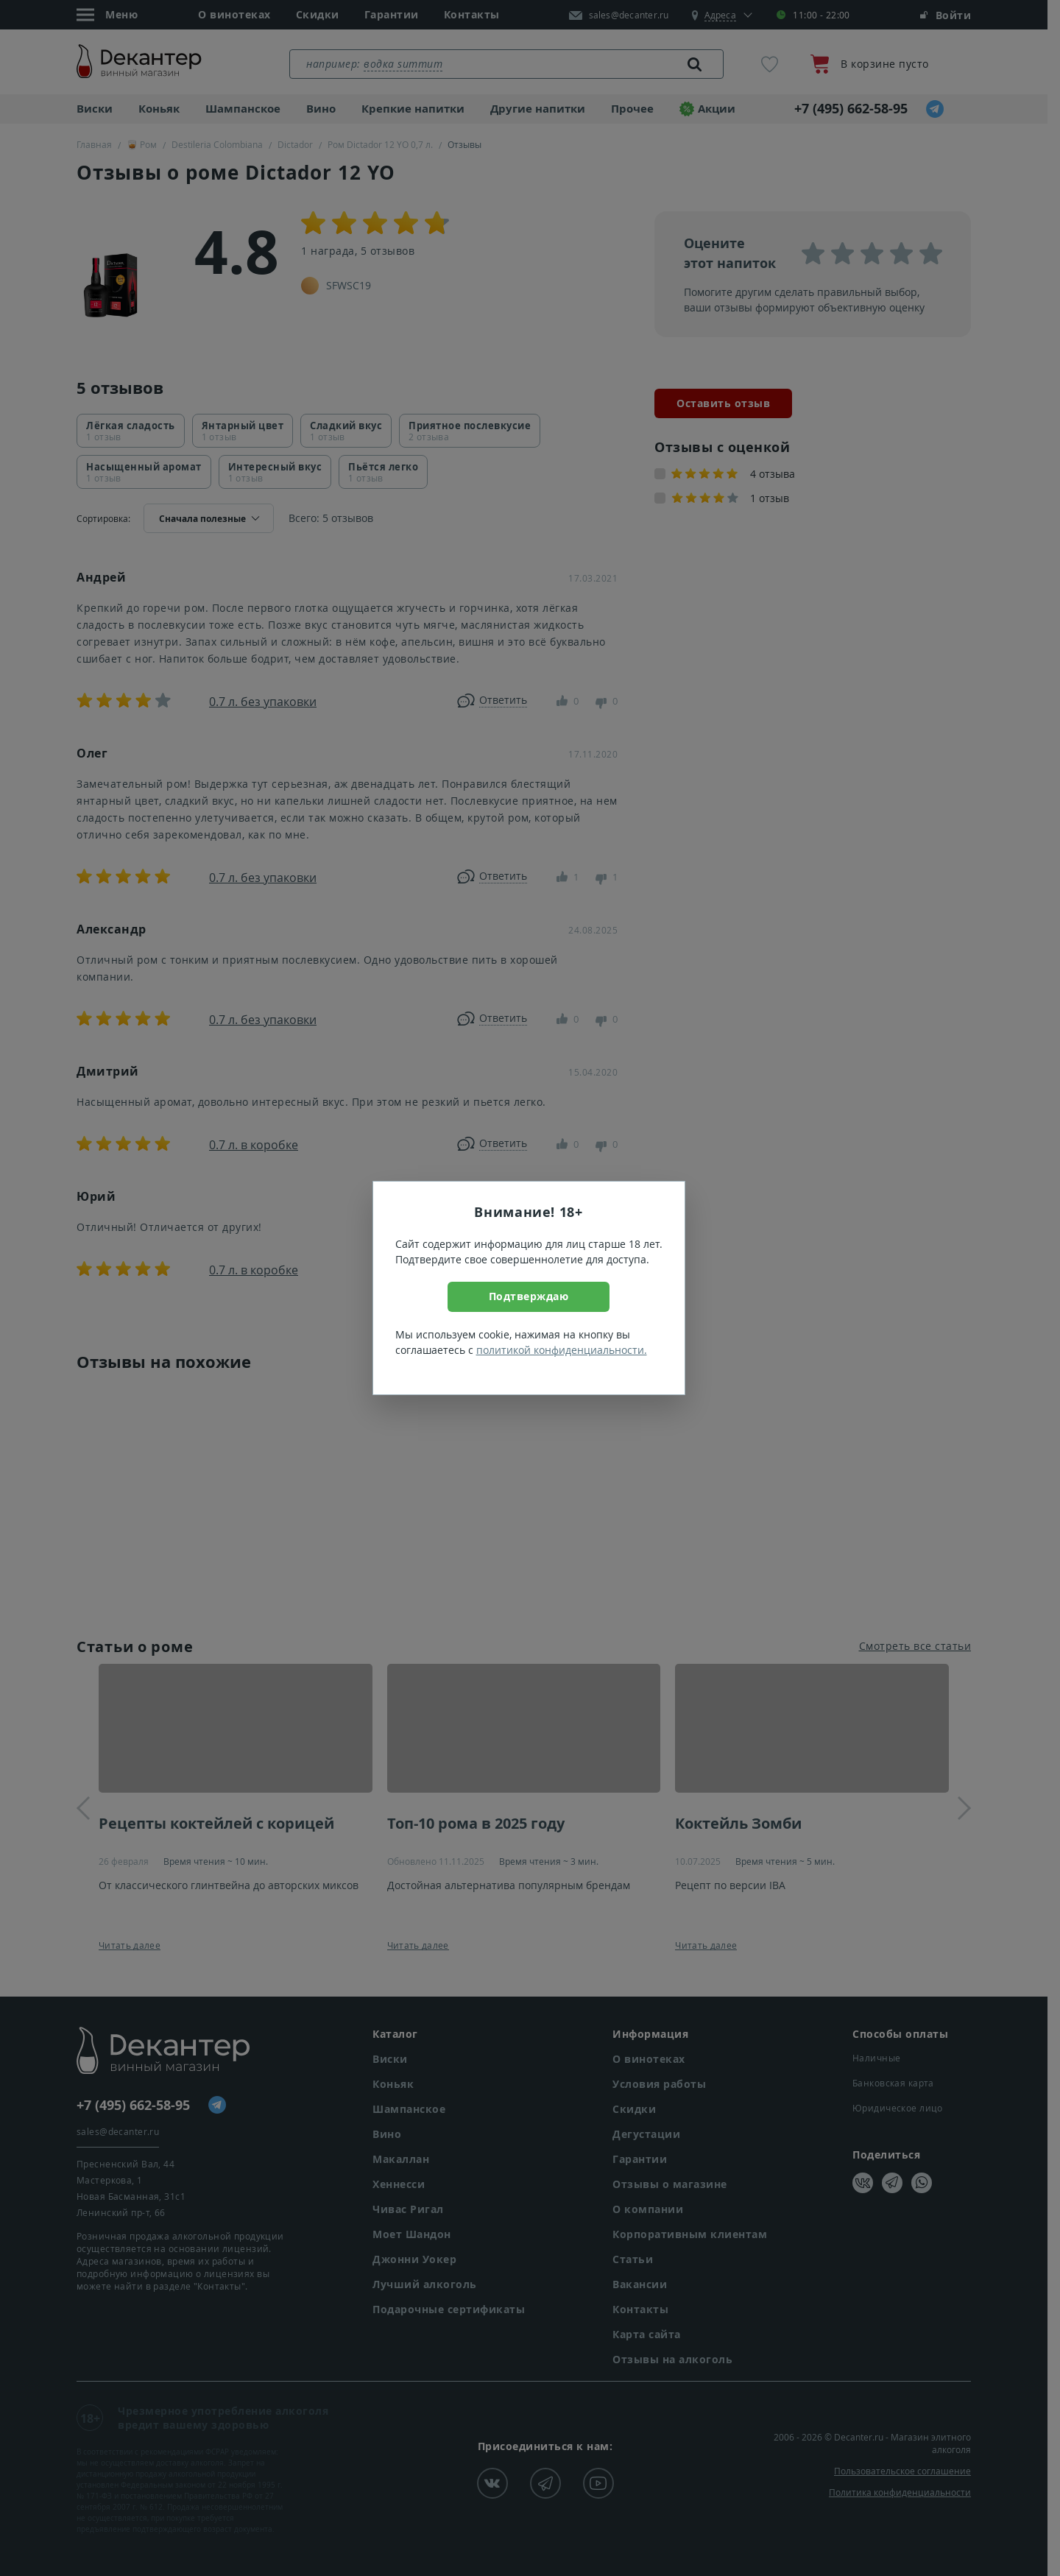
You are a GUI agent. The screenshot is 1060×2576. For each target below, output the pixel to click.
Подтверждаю (529, 1296)
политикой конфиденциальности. (561, 1350)
